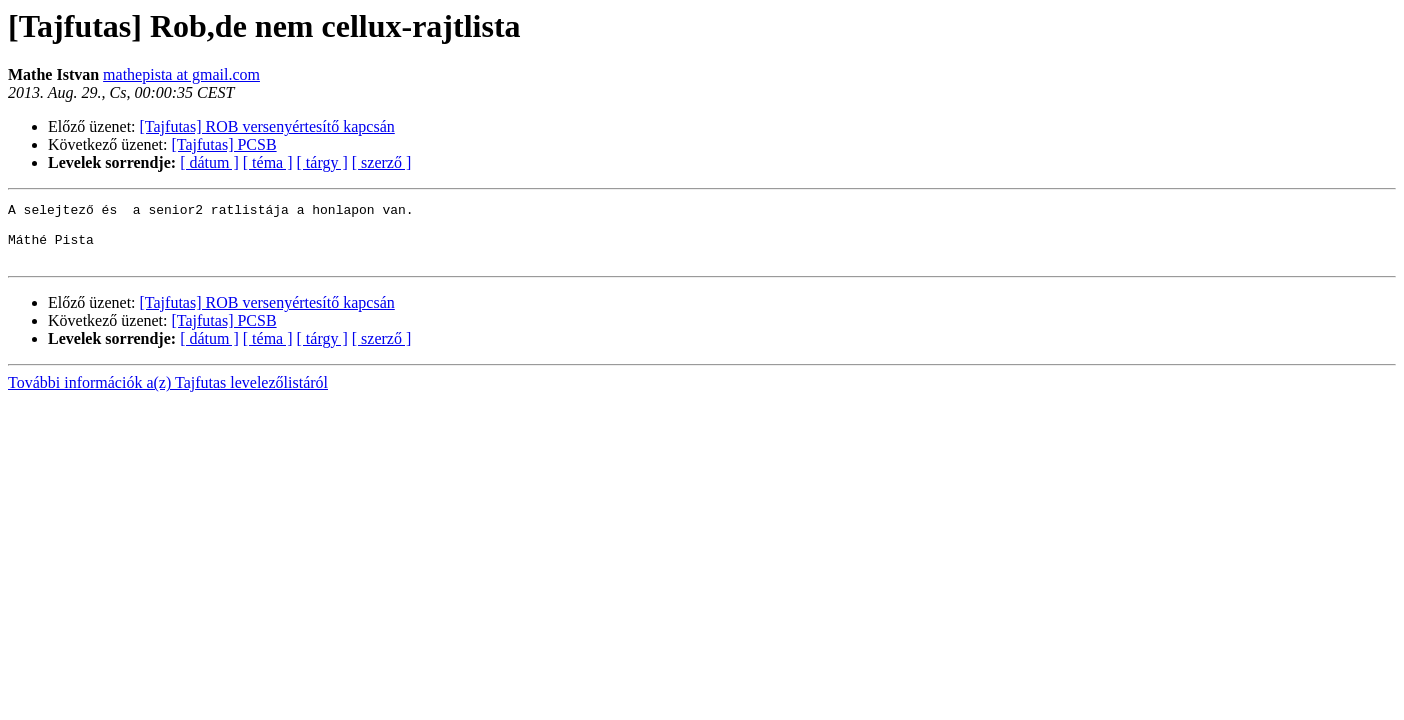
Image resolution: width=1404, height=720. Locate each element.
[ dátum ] (209, 162)
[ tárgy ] (322, 162)
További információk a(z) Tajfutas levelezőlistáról (168, 394)
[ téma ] (268, 162)
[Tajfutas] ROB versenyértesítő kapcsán (267, 126)
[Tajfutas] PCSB (224, 144)
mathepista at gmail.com (181, 74)
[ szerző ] (382, 162)
